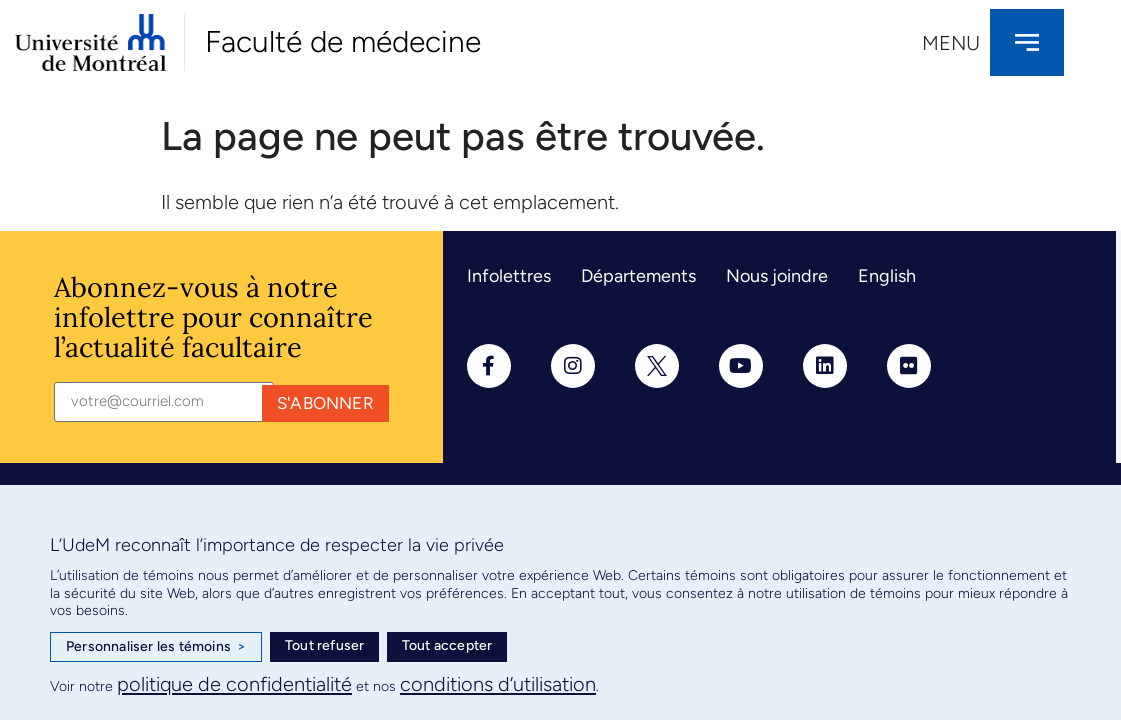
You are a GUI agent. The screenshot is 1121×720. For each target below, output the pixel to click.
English (887, 276)
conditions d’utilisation (498, 684)
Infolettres (509, 276)
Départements (638, 276)
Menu (951, 43)
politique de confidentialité (234, 684)
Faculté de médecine (343, 41)
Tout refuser (324, 645)
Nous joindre (777, 276)
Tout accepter (447, 645)
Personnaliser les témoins (156, 647)
